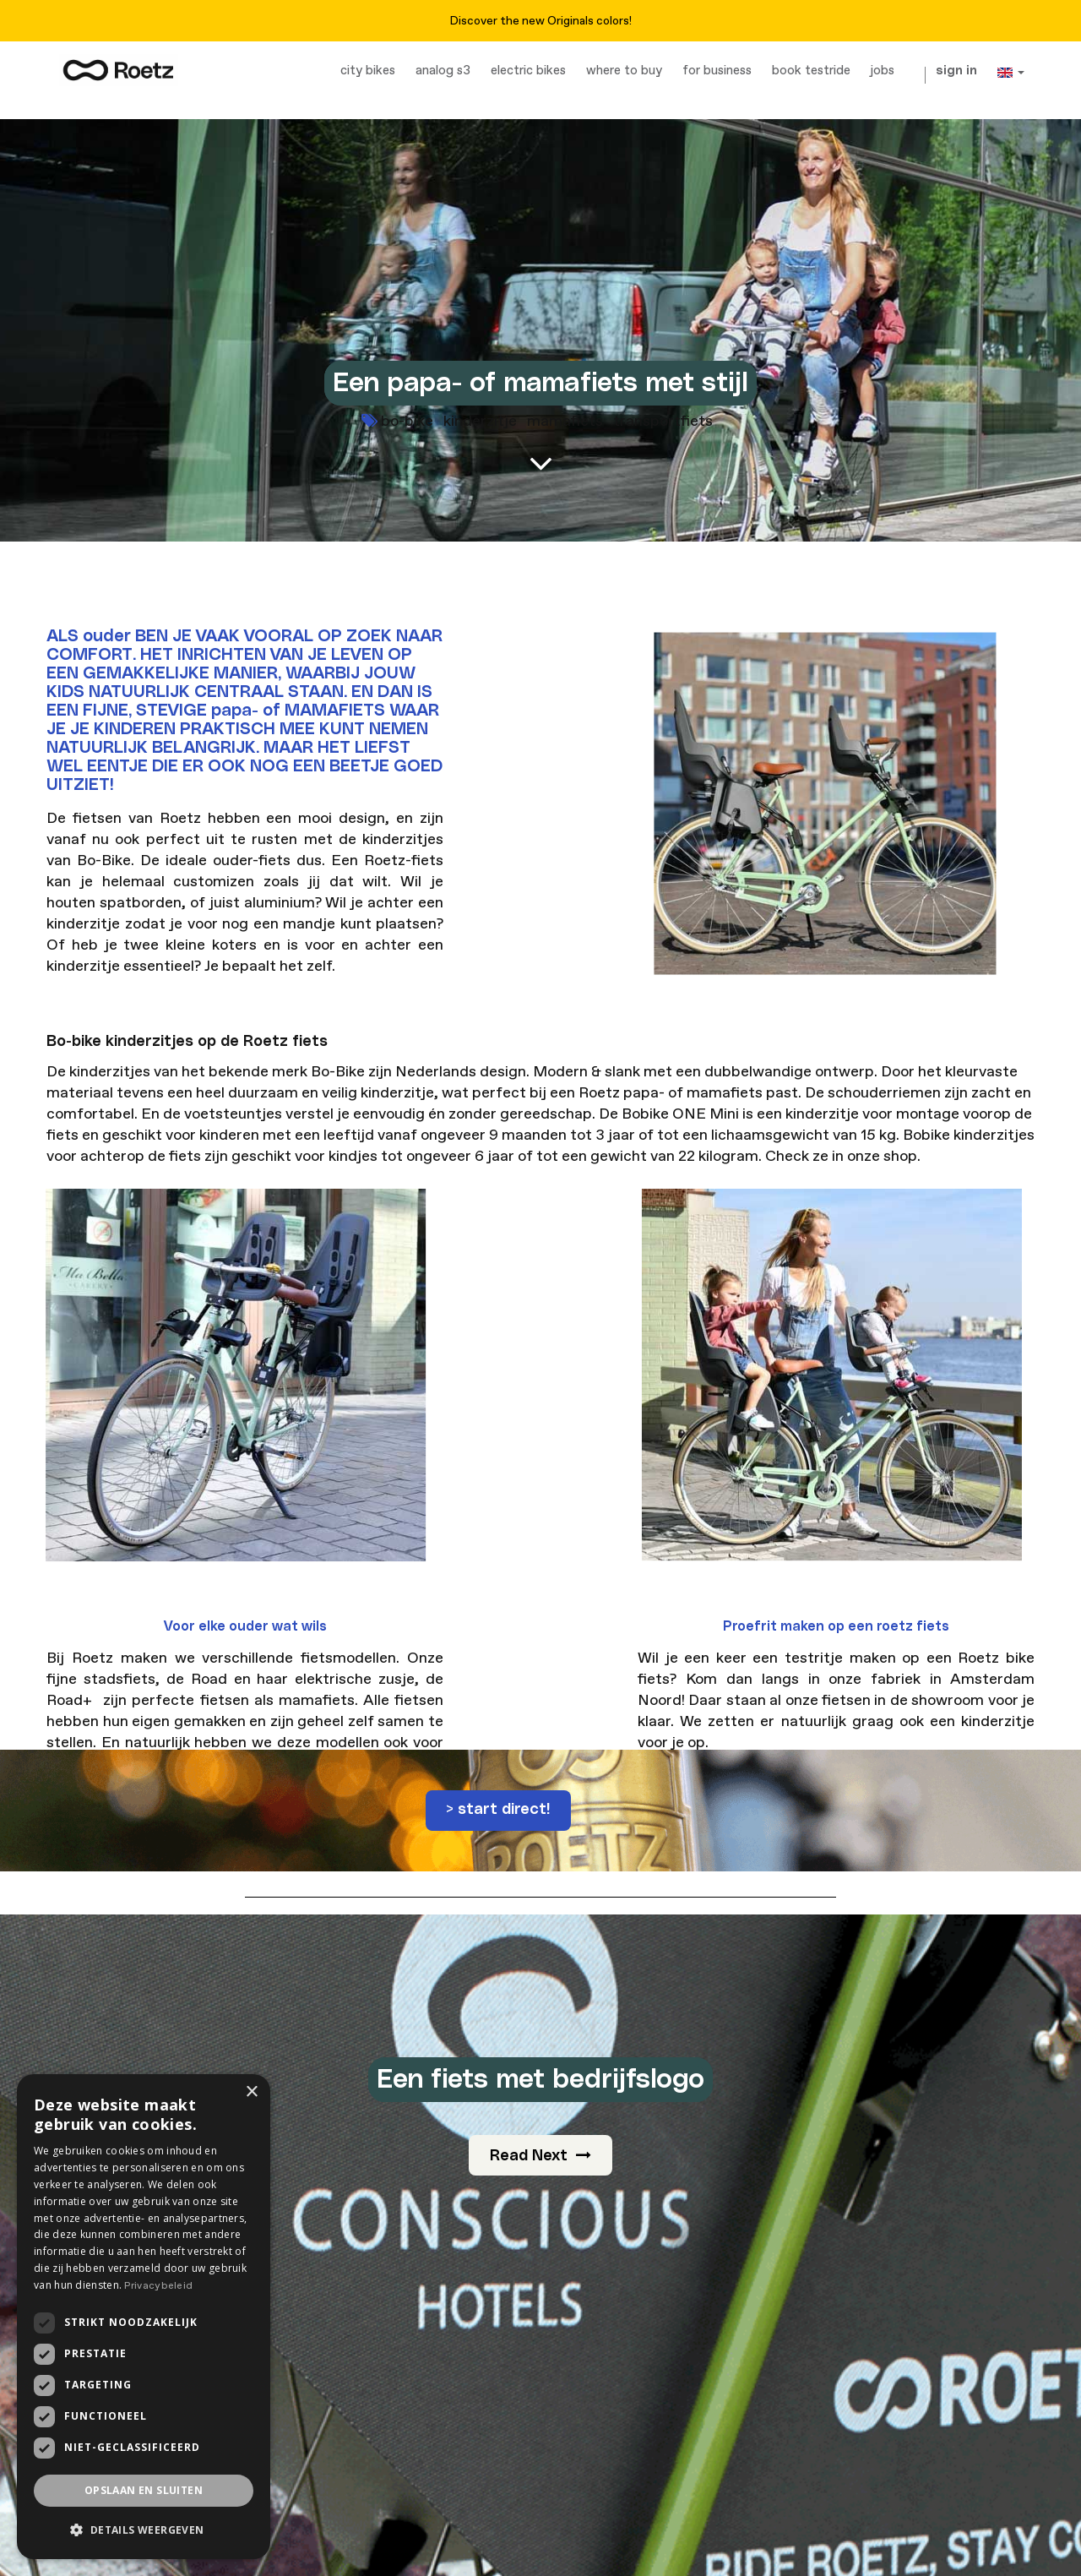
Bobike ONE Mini (680, 1114)
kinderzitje (480, 421)
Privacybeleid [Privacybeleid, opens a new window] (158, 2285)
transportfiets (663, 421)
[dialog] (143, 2316)
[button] (143, 2530)
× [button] (251, 2092)
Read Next (540, 2156)
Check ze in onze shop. (843, 1156)
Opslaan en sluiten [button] (143, 2490)
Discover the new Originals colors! (540, 21)
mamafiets (565, 421)
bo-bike (407, 421)
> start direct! (498, 1809)
